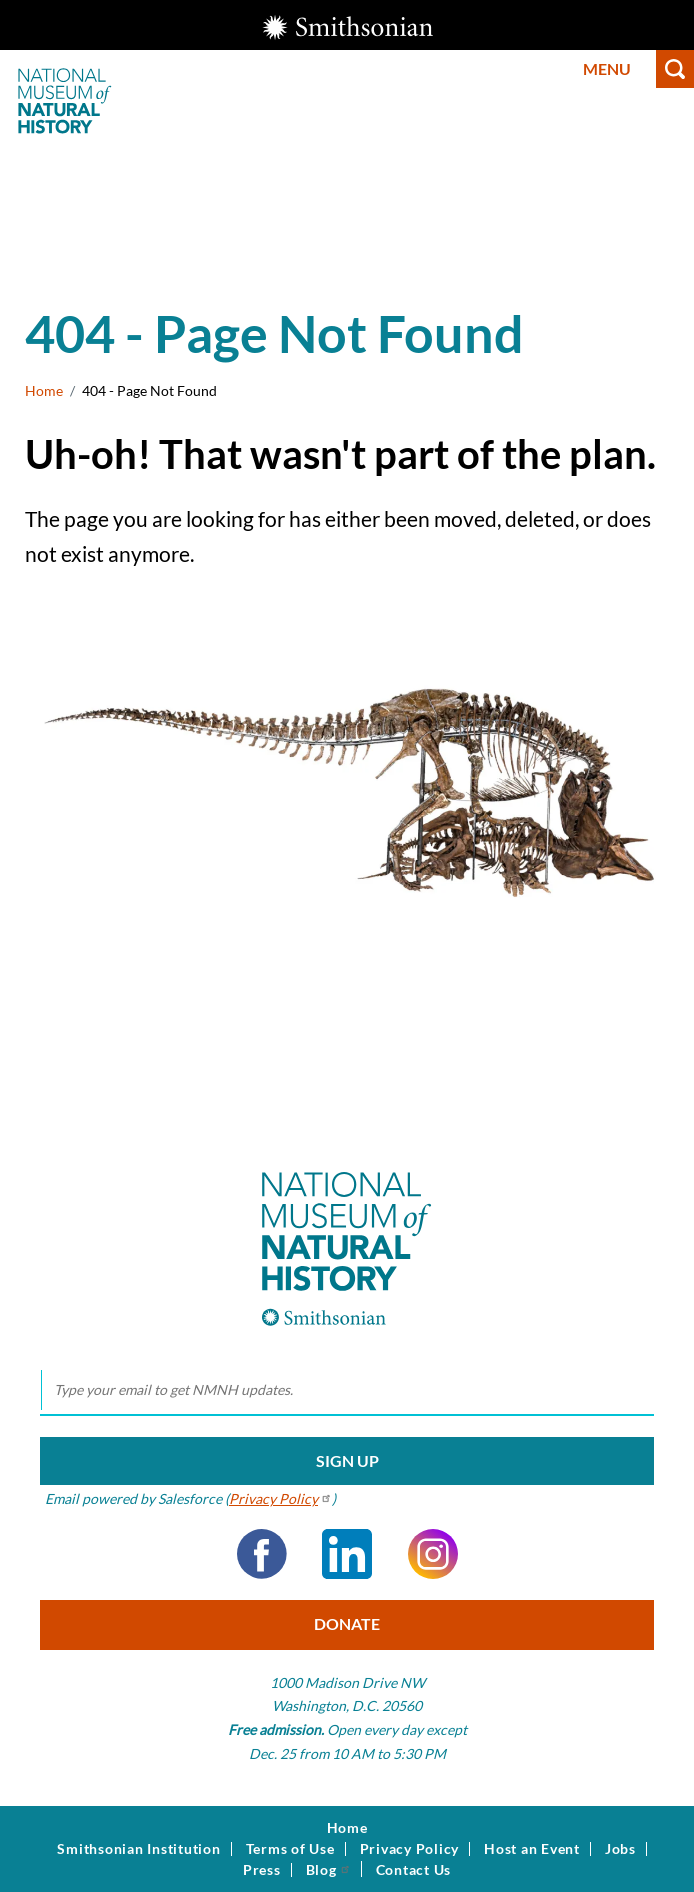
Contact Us (414, 1870)
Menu (607, 68)
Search (675, 69)
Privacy (280, 1498)
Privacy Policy (410, 1849)
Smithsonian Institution (138, 1849)
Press (262, 1870)
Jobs (620, 1849)
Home (44, 390)
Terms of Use (290, 1849)
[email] (347, 1391)
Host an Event (532, 1849)
